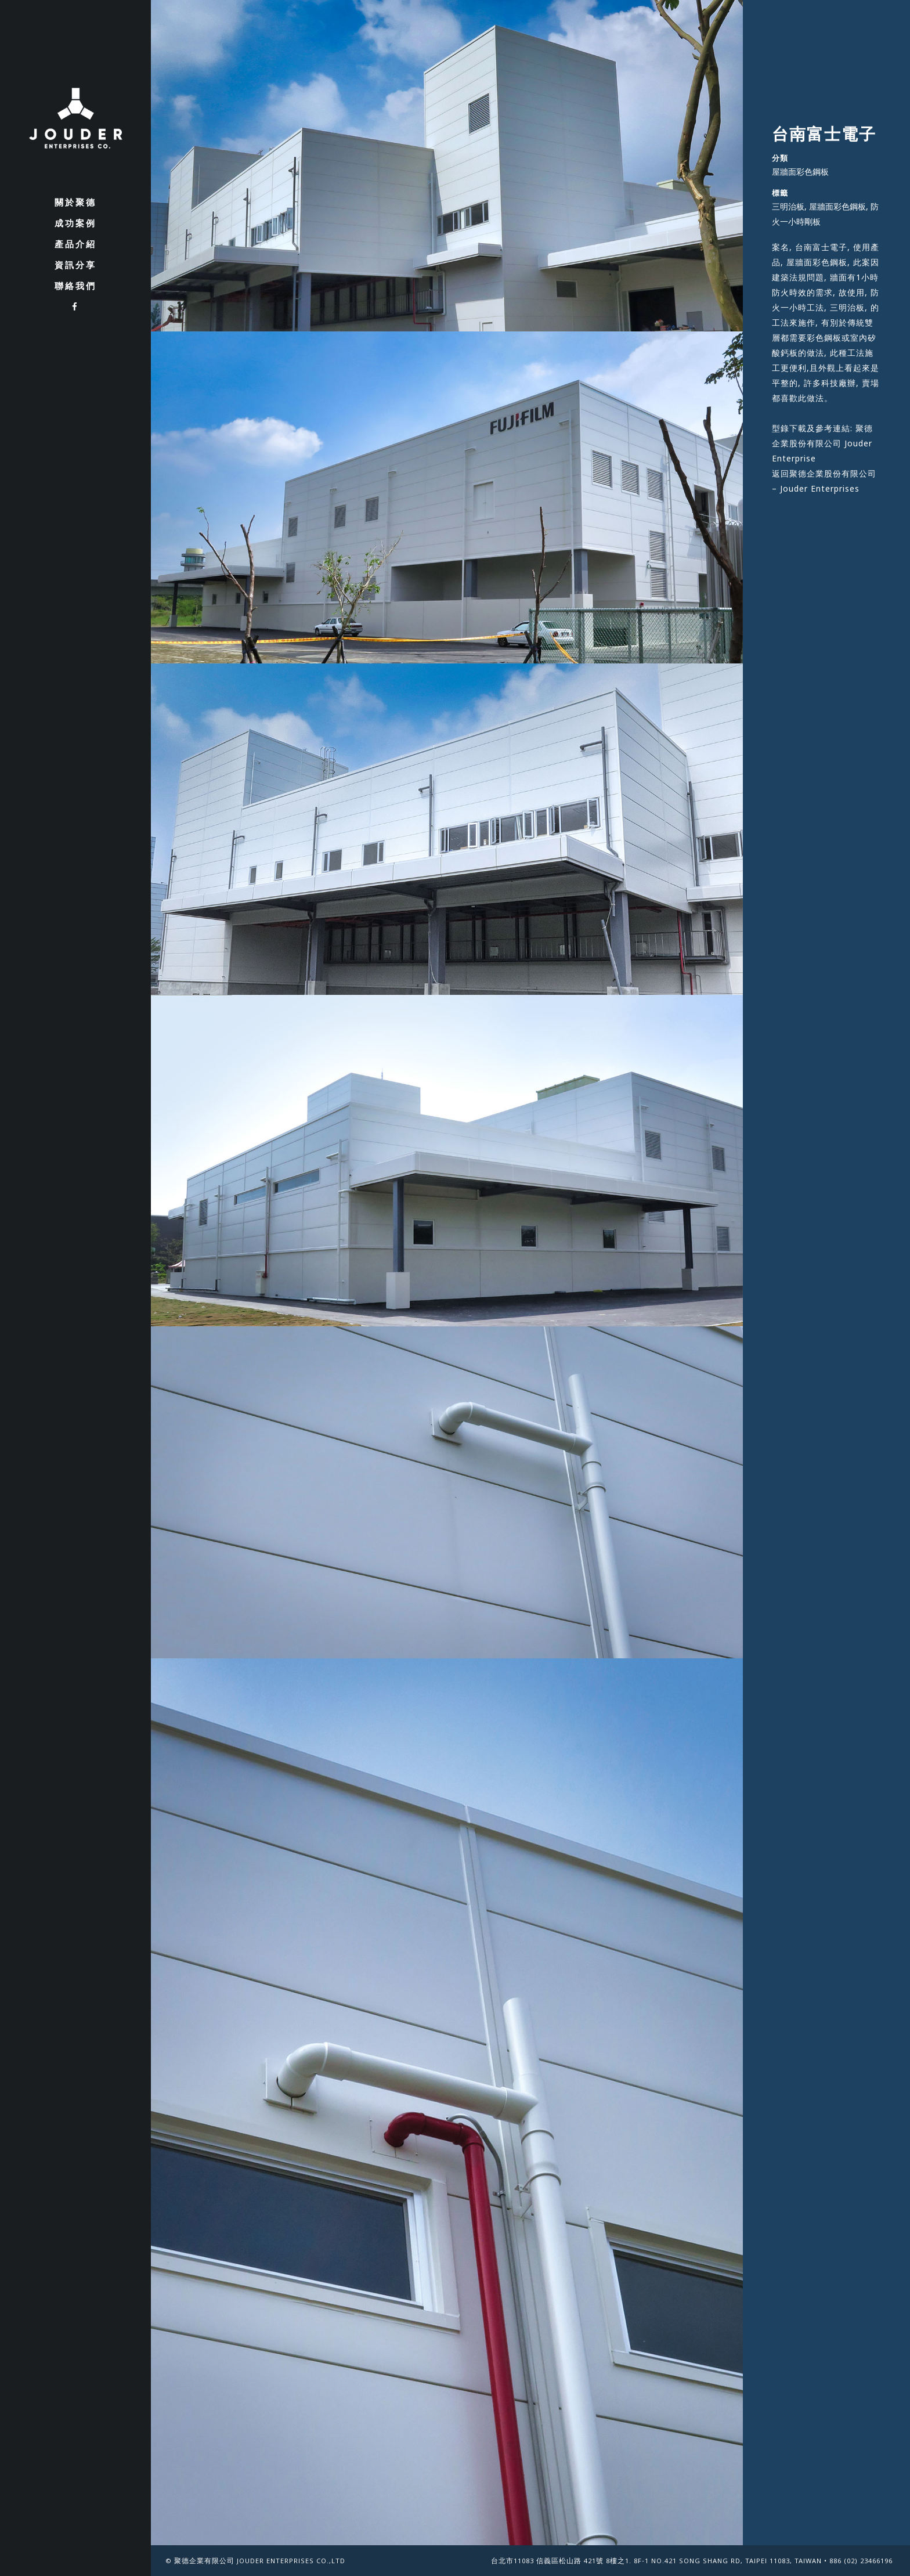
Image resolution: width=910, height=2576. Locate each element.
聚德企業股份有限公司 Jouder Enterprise (822, 443)
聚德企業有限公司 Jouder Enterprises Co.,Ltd (259, 2561)
